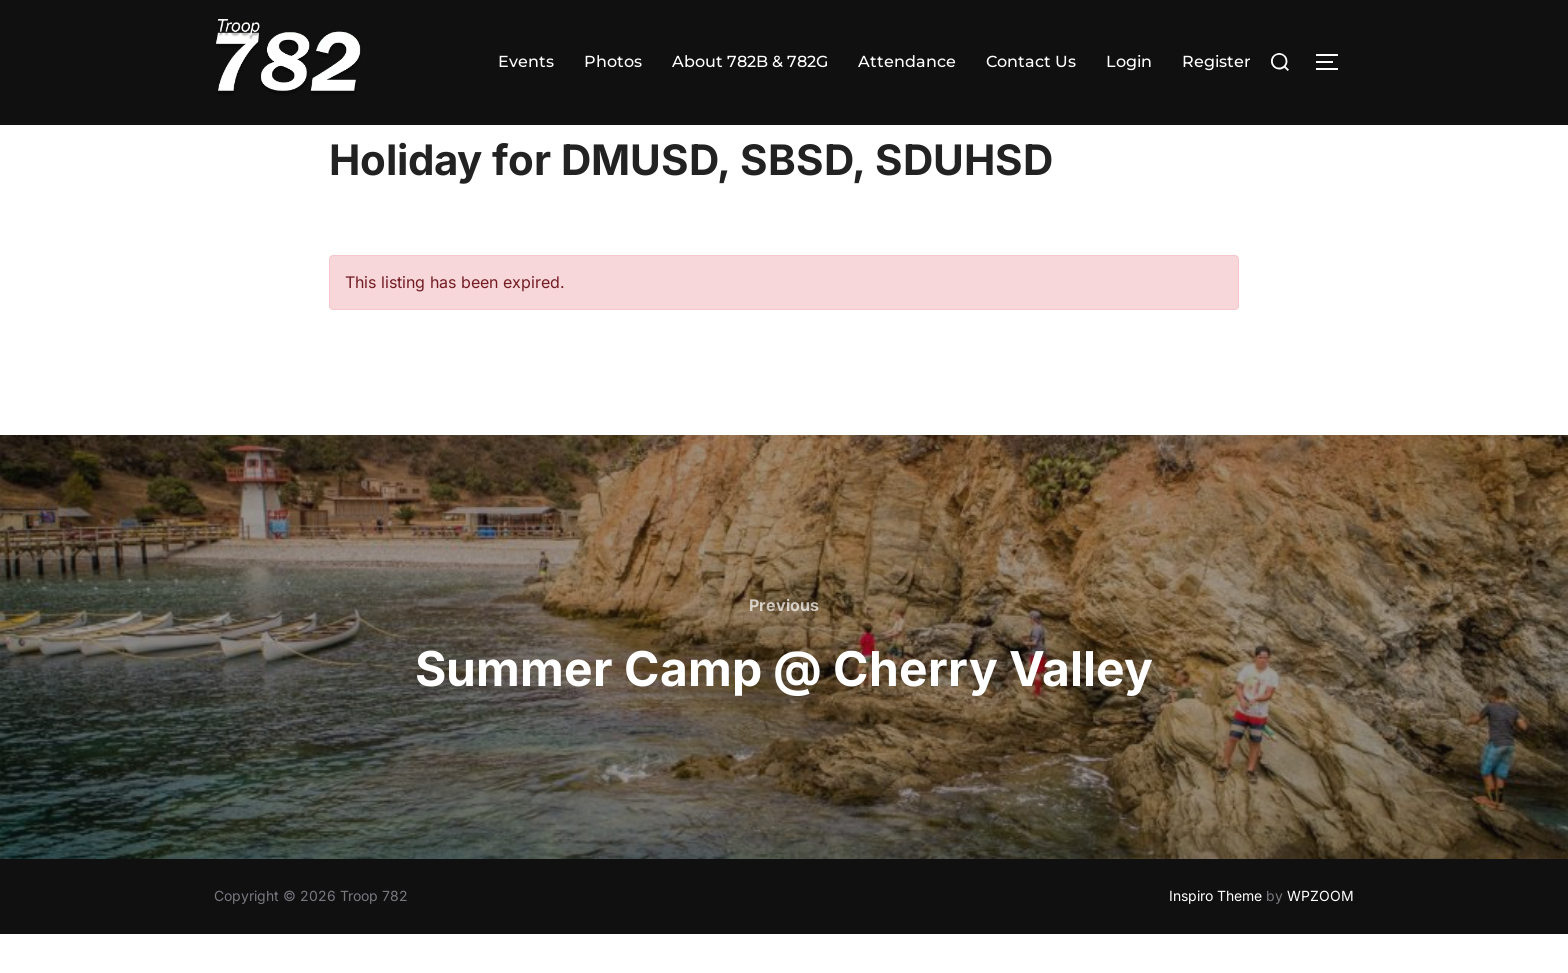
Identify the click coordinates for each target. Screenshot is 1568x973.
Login (1129, 61)
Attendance (907, 61)
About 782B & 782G (750, 61)
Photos (613, 61)
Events (526, 61)
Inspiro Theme (1215, 934)
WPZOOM (1320, 934)
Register (1216, 61)
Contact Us (1031, 61)
